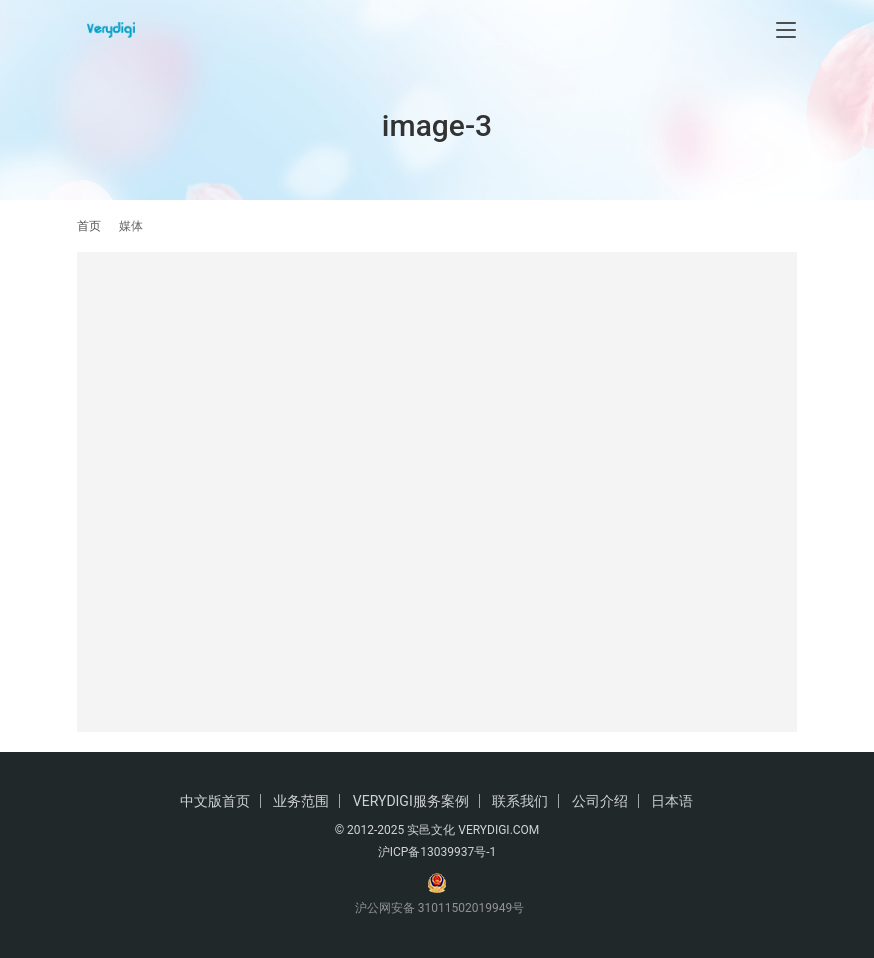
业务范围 (301, 801)
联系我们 (520, 801)
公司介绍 (600, 801)
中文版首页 (215, 801)
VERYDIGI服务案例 (411, 801)
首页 (89, 226)
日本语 (672, 801)
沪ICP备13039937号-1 (437, 852)
